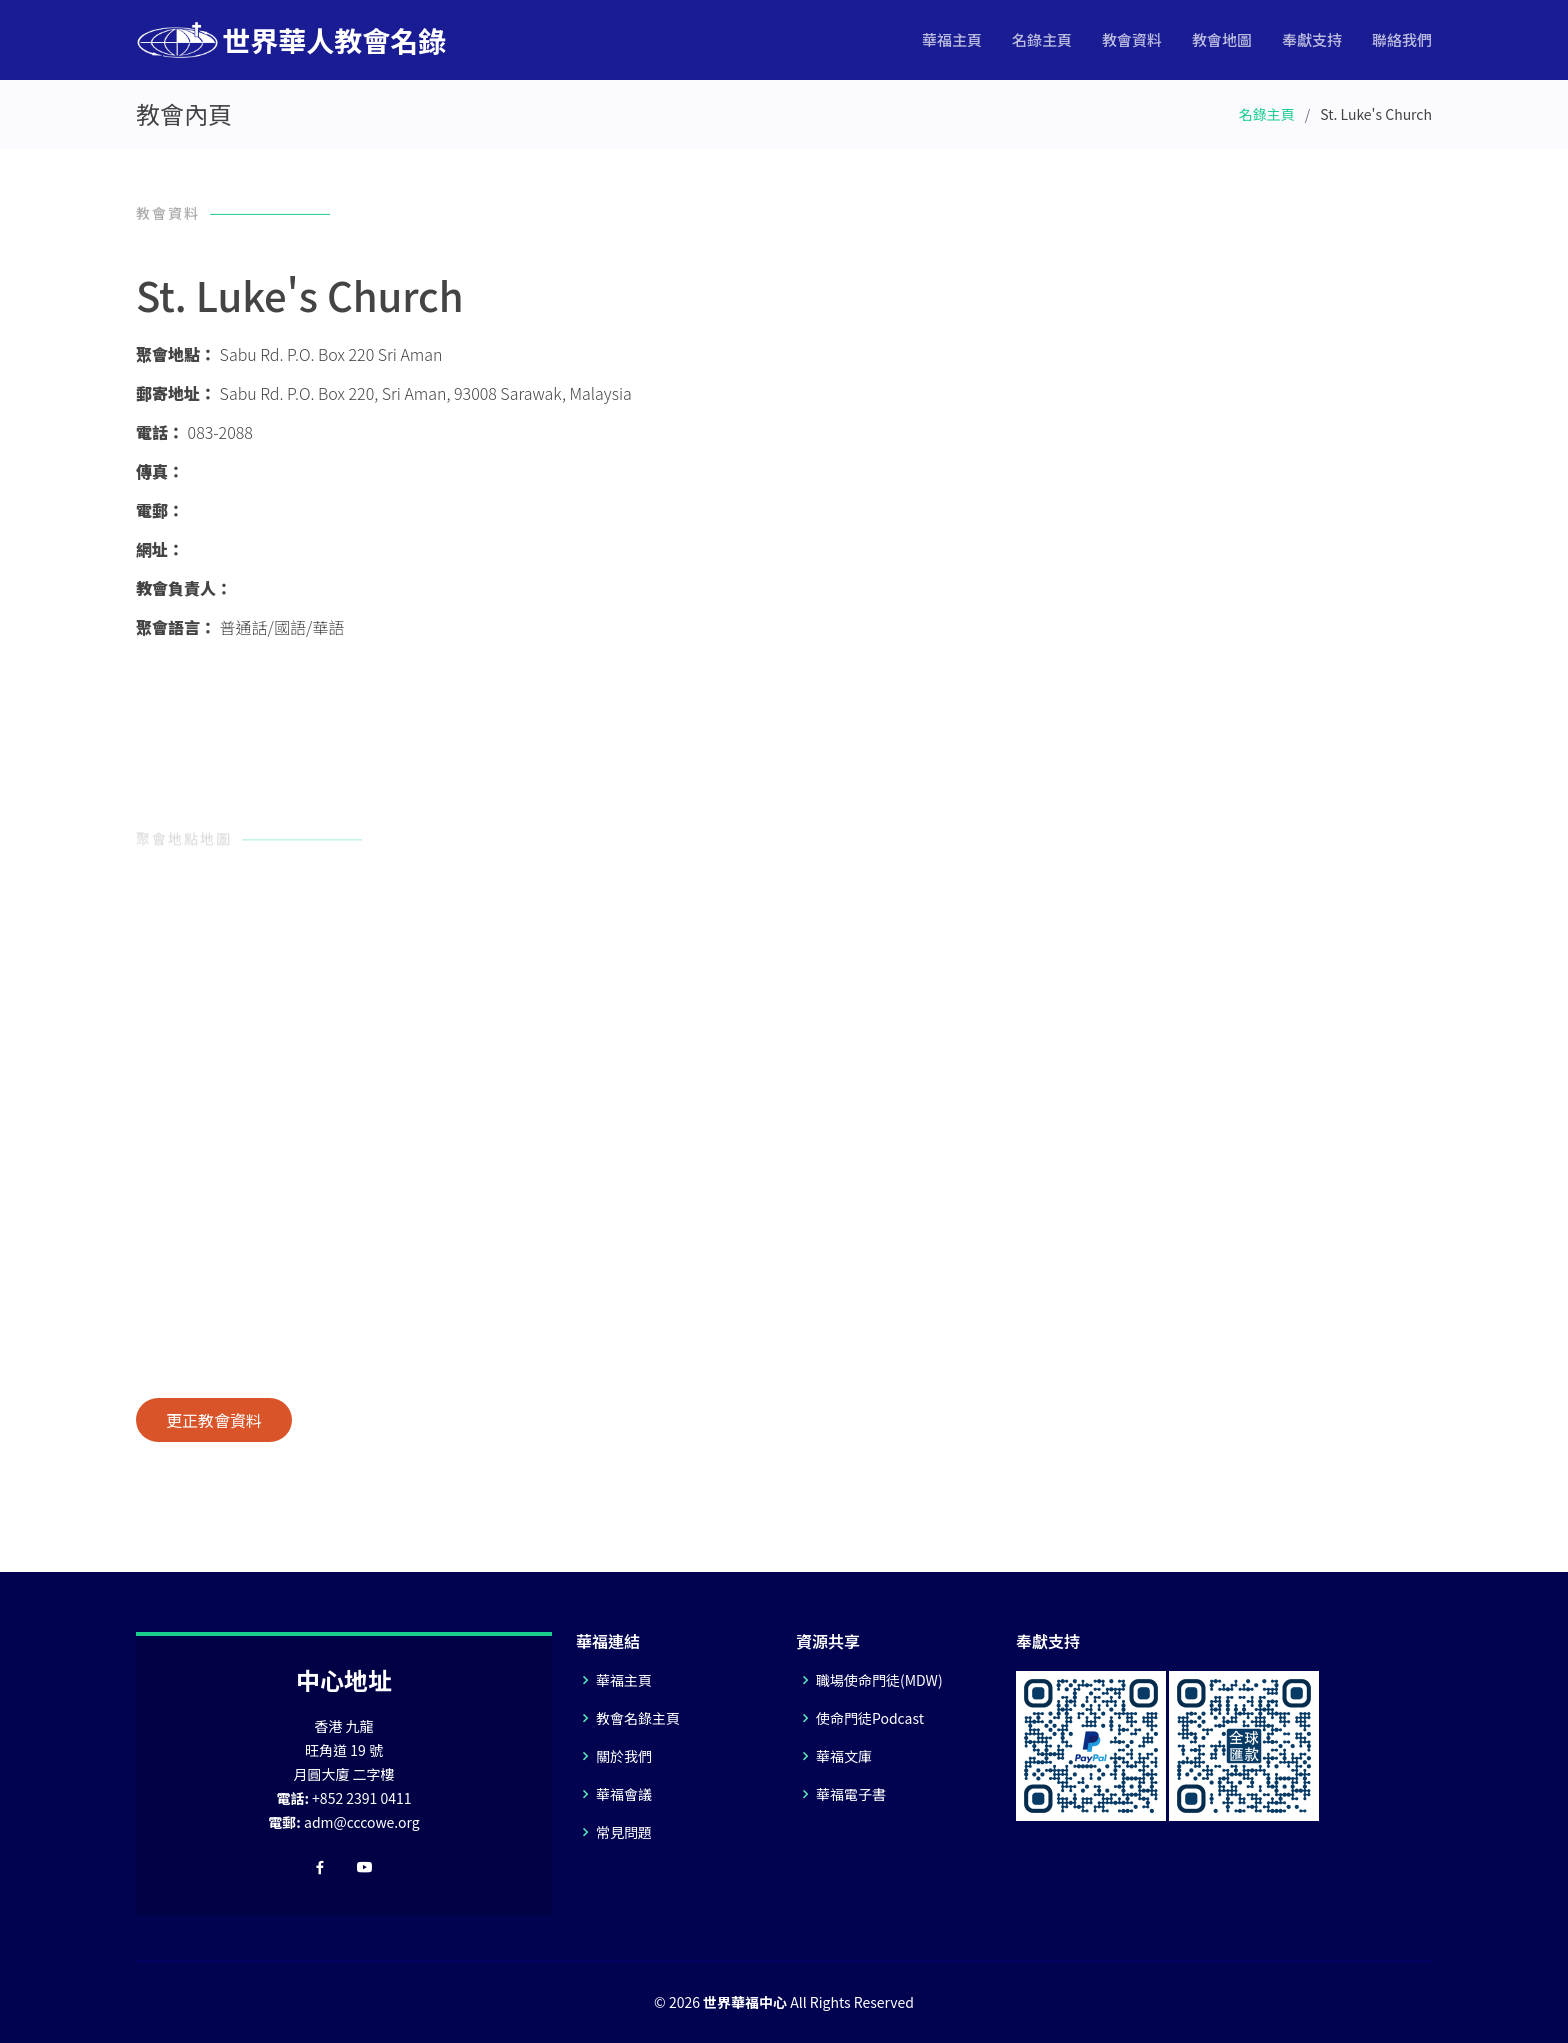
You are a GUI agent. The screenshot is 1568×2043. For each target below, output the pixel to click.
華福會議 (624, 1794)
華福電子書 (851, 1794)
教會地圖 (1222, 39)
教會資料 (1132, 39)
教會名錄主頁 (638, 1718)
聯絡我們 (1402, 39)
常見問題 (624, 1832)
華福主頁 (952, 39)
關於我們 (624, 1756)
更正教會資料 (214, 1420)
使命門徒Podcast (870, 1718)
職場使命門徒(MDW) (879, 1680)
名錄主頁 (1042, 39)
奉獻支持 (1312, 39)
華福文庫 (844, 1756)
